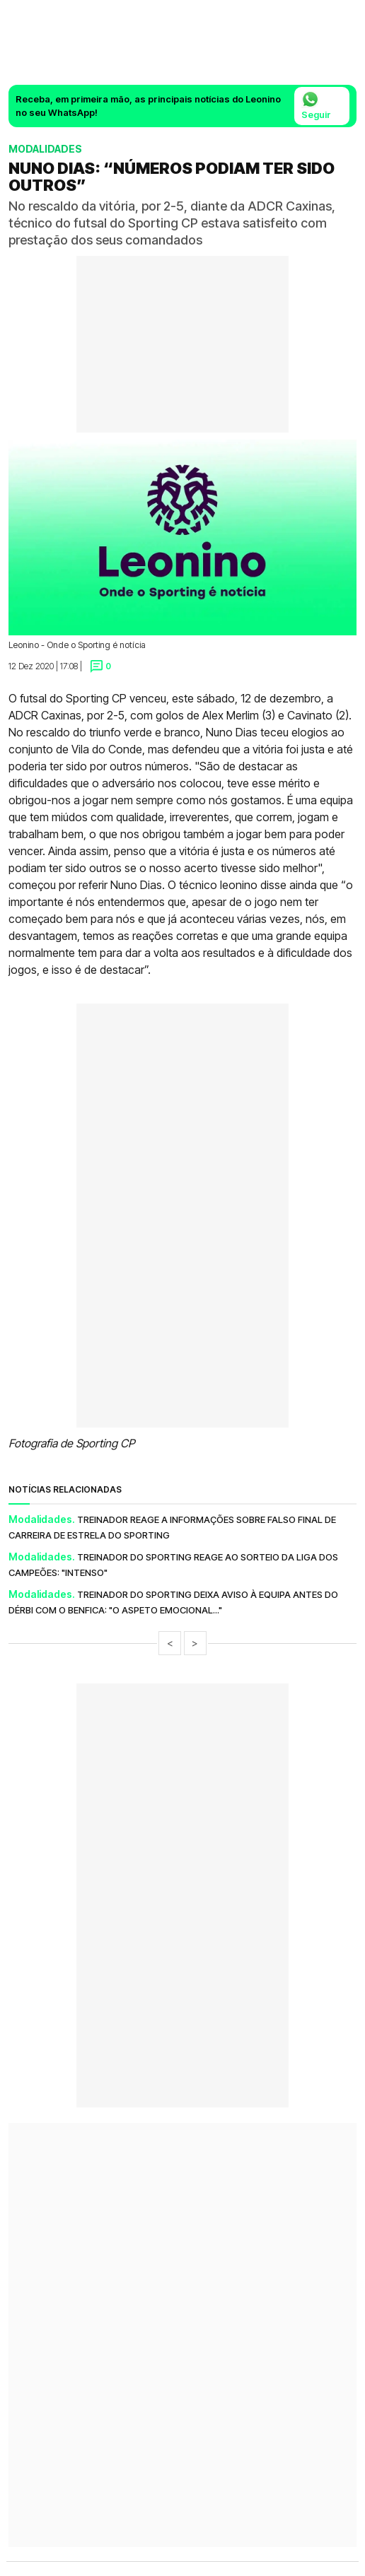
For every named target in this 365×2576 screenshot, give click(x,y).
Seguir (316, 105)
